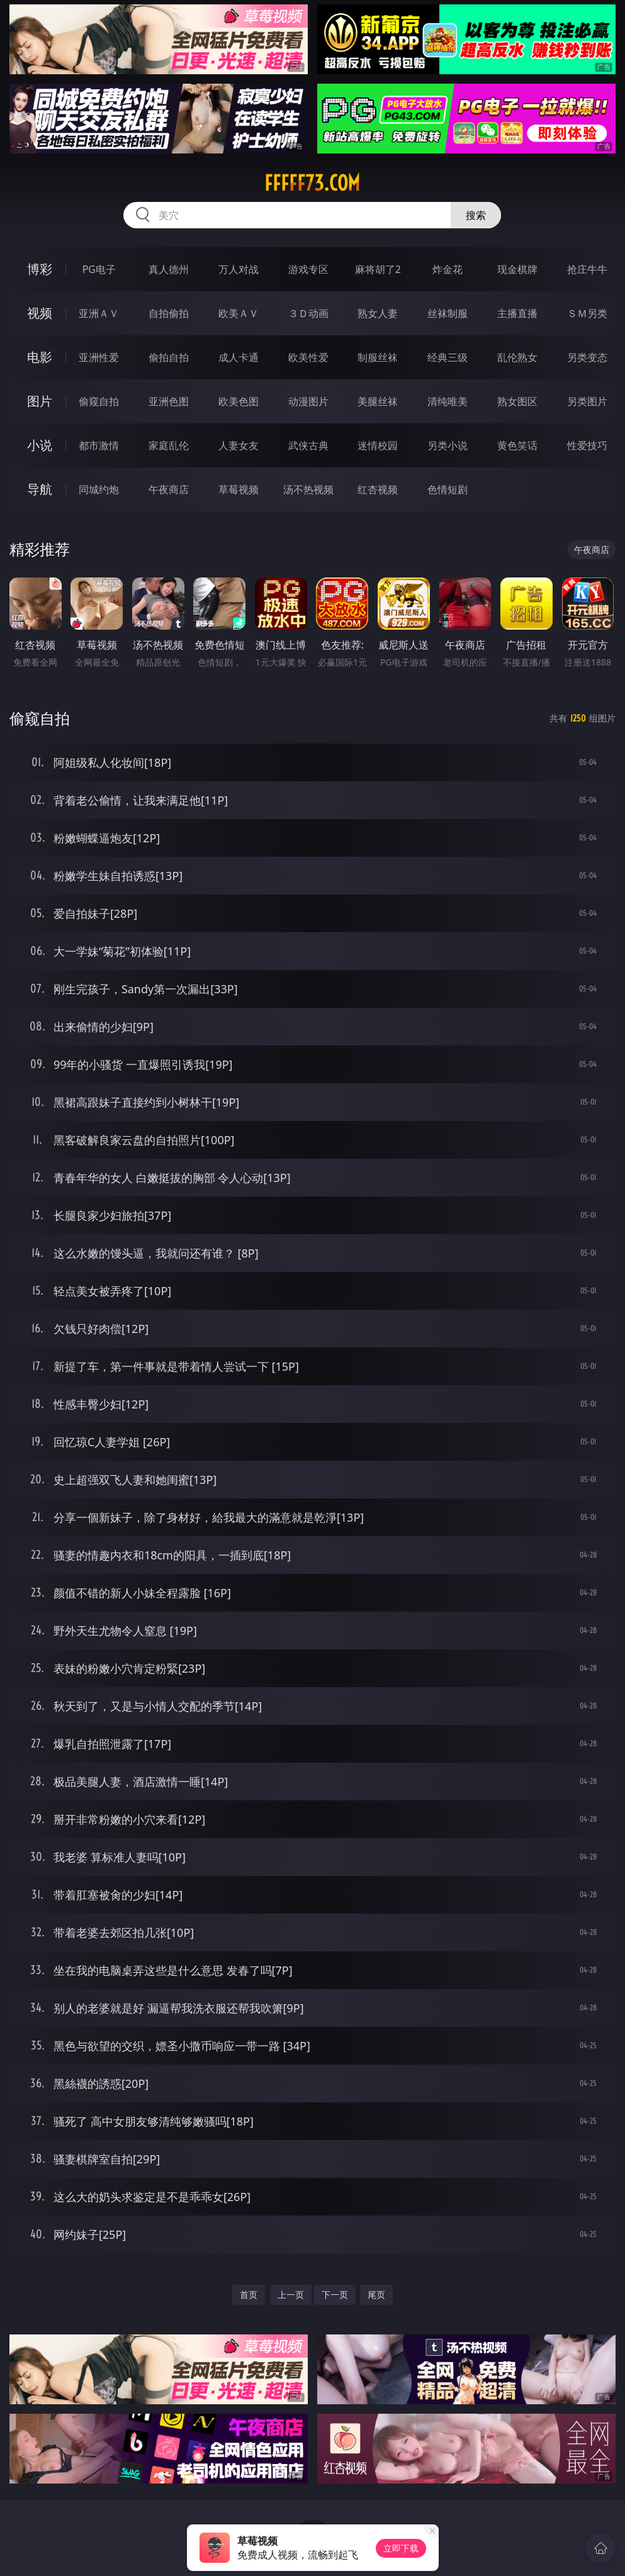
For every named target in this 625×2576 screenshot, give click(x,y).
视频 (39, 312)
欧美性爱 (308, 357)
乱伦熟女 (517, 357)
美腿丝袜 (378, 401)
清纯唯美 (447, 401)
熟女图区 (517, 401)
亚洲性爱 (99, 357)
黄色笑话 (517, 445)
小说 (39, 445)
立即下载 (401, 2548)
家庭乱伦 (169, 445)
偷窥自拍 (99, 401)
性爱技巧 (587, 445)
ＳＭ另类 (587, 313)
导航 (39, 489)
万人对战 (238, 269)
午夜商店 (169, 489)
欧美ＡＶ (238, 313)
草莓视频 (238, 489)
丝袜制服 (447, 313)
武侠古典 (308, 445)
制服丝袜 (378, 357)
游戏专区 (308, 269)
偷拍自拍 (169, 357)
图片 (39, 401)
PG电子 (99, 269)
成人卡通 (238, 357)
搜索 (476, 215)
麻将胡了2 (378, 269)
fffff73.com (312, 183)
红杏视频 (378, 489)
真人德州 (169, 269)
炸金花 (447, 269)
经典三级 (447, 357)
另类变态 (587, 357)
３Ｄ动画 (308, 313)
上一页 (291, 2294)
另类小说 (447, 445)
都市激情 (99, 445)
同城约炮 (99, 489)
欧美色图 (238, 401)
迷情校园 (378, 445)
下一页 (335, 2294)
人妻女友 (238, 445)
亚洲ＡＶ (99, 313)
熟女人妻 (378, 313)
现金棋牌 (517, 269)
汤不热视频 (308, 489)
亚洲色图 (169, 401)
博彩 (39, 268)
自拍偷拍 (169, 313)
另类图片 (587, 401)
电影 (39, 356)
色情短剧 (447, 489)
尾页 (376, 2294)
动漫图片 (308, 401)
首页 (248, 2294)
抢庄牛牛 (587, 269)
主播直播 (517, 313)
